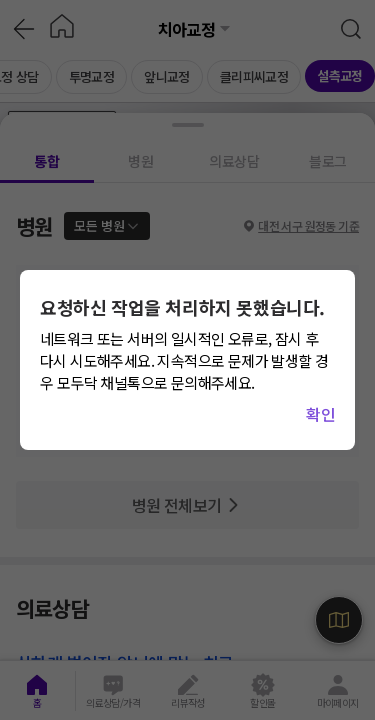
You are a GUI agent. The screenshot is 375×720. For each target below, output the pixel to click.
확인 (320, 414)
